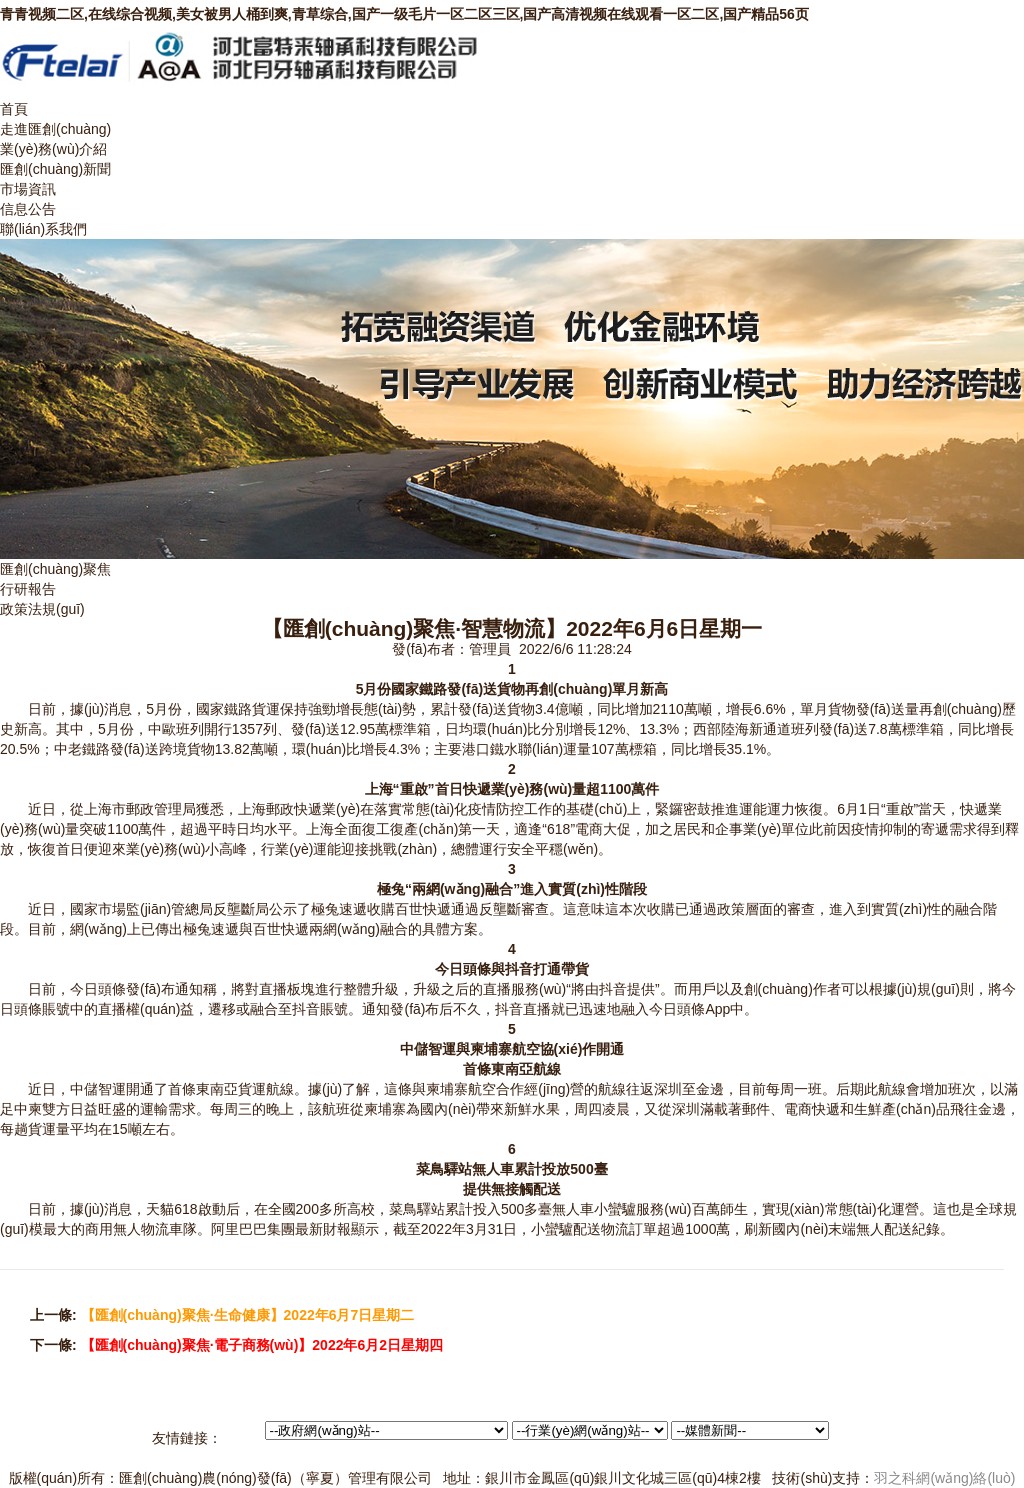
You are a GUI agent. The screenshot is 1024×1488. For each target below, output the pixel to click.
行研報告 (28, 589)
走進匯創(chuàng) (55, 129)
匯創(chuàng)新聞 (55, 169)
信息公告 (28, 209)
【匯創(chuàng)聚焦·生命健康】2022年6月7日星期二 (248, 1315)
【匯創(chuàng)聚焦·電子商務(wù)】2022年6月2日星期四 (262, 1345)
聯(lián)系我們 (43, 229)
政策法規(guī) (42, 609)
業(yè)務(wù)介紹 (53, 149)
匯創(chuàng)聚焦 (55, 569)
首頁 (14, 109)
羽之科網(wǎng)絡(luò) (944, 1478)
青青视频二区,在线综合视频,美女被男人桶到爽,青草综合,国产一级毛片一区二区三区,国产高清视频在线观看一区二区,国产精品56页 (404, 14)
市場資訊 (28, 189)
